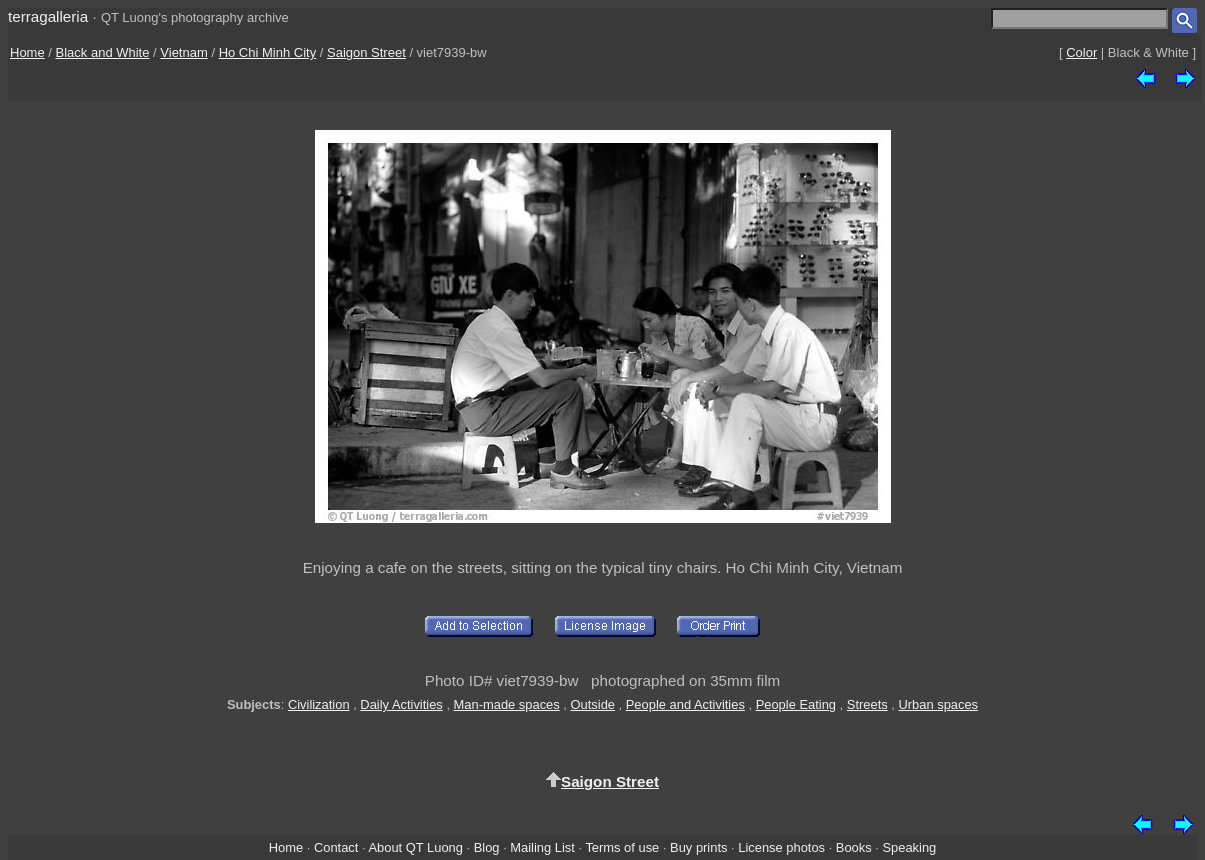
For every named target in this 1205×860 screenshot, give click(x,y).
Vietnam (183, 52)
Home (27, 52)
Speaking (909, 847)
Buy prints (698, 847)
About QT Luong (415, 847)
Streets (867, 704)
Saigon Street (366, 52)
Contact (336, 847)
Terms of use (622, 847)
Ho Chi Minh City (268, 52)
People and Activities (685, 704)
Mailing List (542, 847)
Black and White (103, 52)
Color (1081, 52)
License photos (781, 847)
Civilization (319, 704)
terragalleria (48, 16)
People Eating (796, 704)
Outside (593, 704)
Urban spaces (938, 704)
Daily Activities (401, 704)
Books (854, 847)
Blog (487, 847)
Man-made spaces (507, 704)
